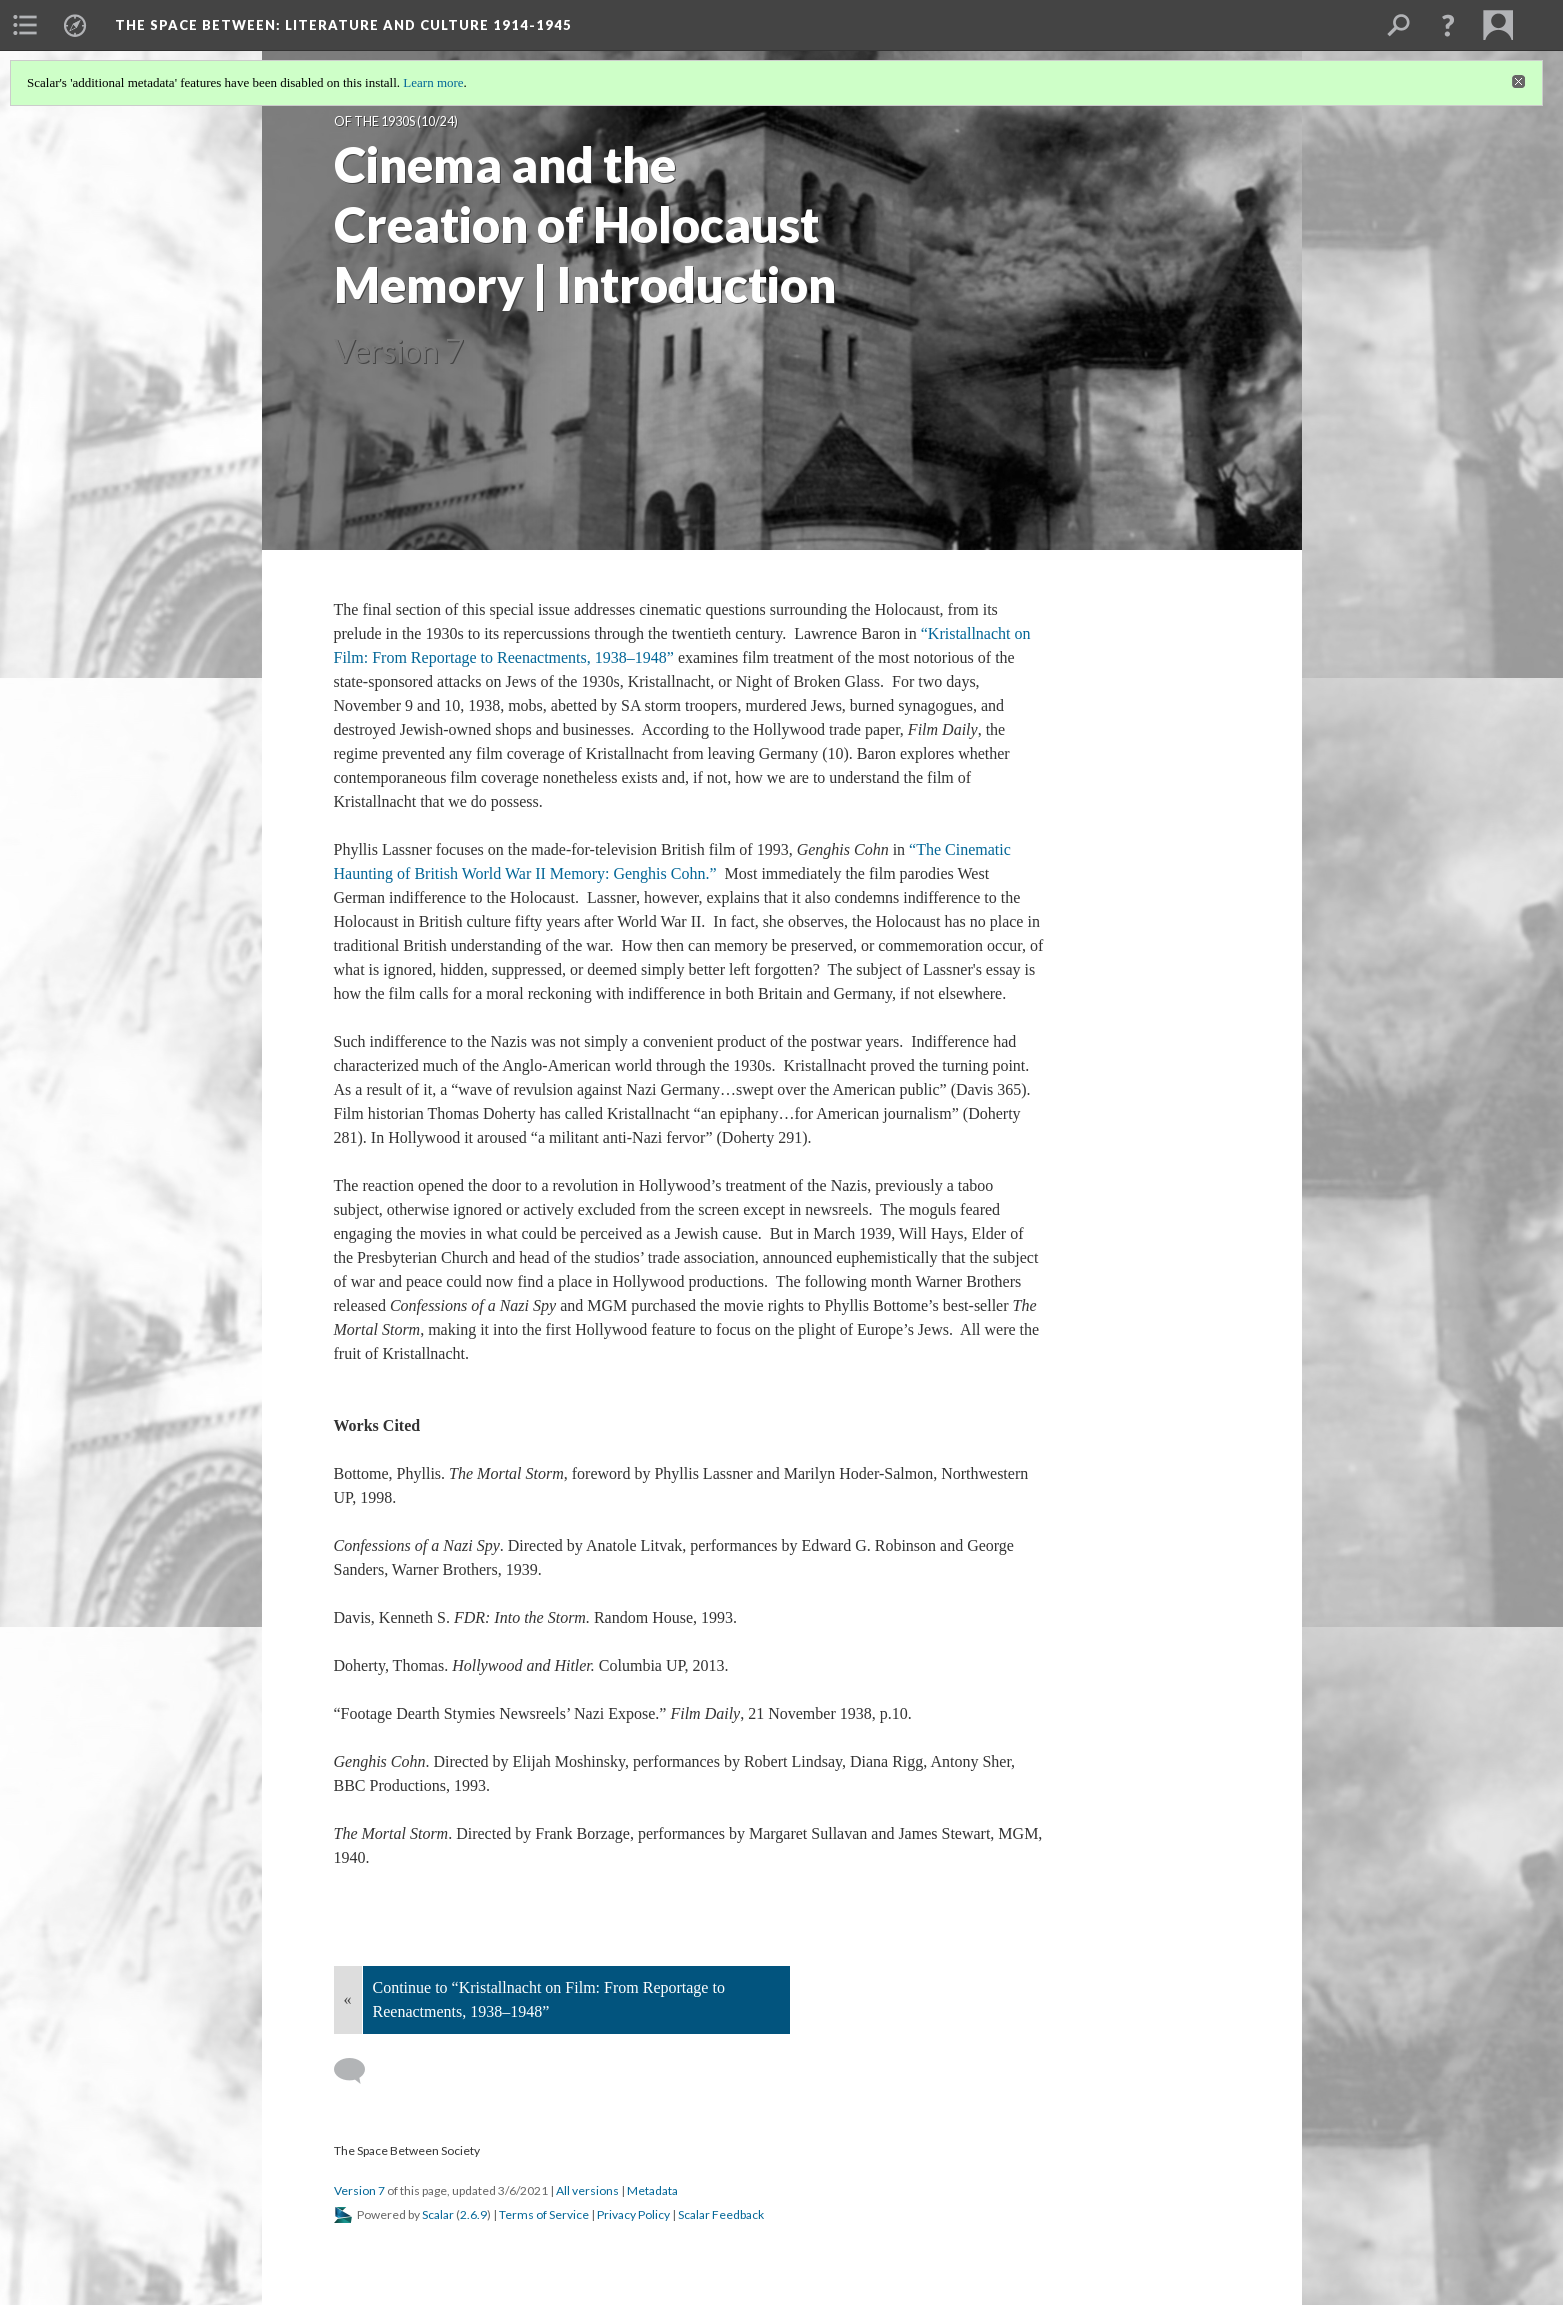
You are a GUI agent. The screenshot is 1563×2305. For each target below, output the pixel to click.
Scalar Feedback (721, 2214)
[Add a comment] (358, 2071)
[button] (1448, 25)
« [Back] (348, 1999)
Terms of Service (544, 2214)
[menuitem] (25, 25)
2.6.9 (473, 2214)
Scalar (438, 2214)
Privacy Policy (633, 2214)
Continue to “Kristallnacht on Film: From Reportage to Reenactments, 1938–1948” (549, 1999)
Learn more (433, 82)
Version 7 (359, 2190)
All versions (587, 2190)
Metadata (652, 2190)
